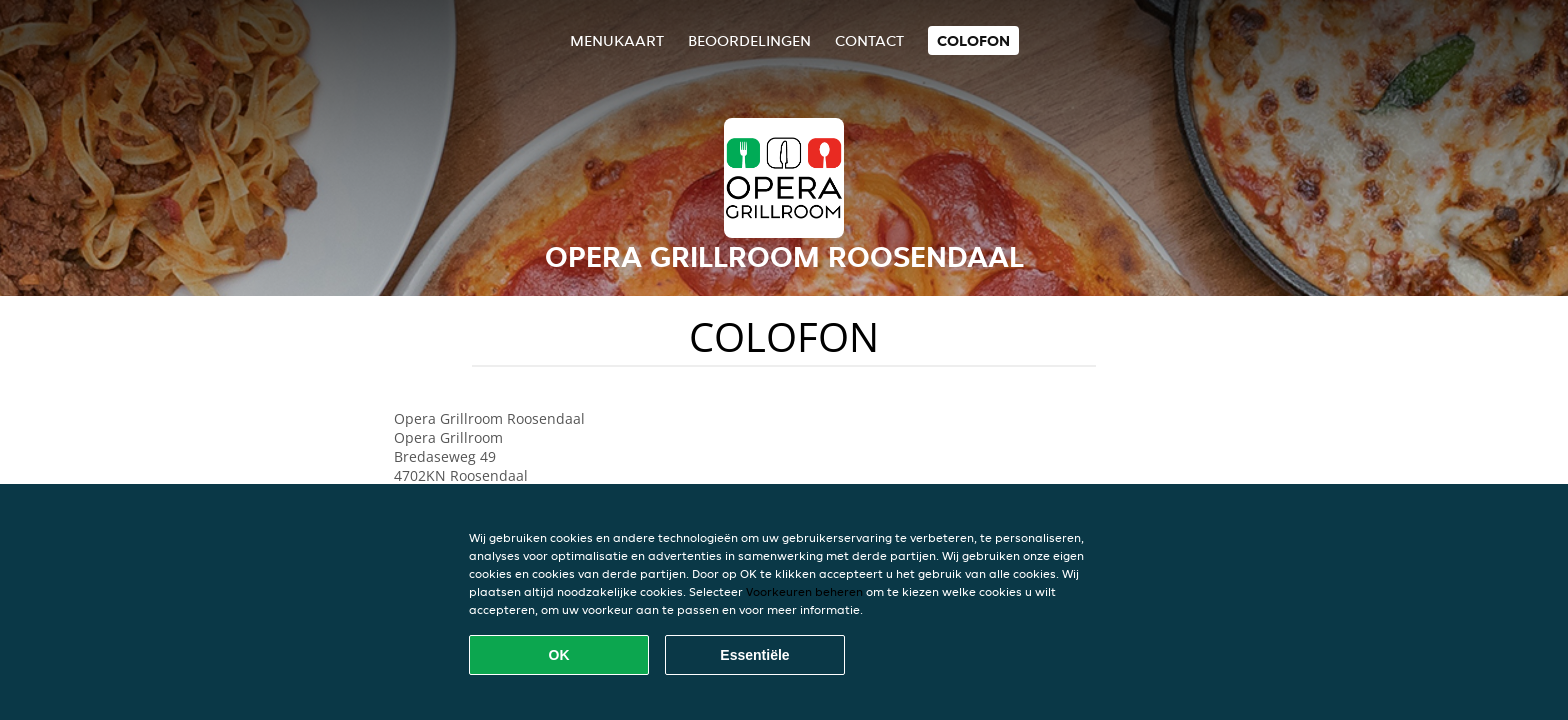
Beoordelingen (749, 40)
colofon (973, 40)
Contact (869, 40)
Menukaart (617, 40)
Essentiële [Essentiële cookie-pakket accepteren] (754, 655)
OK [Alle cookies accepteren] (559, 655)
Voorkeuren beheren (804, 591)
